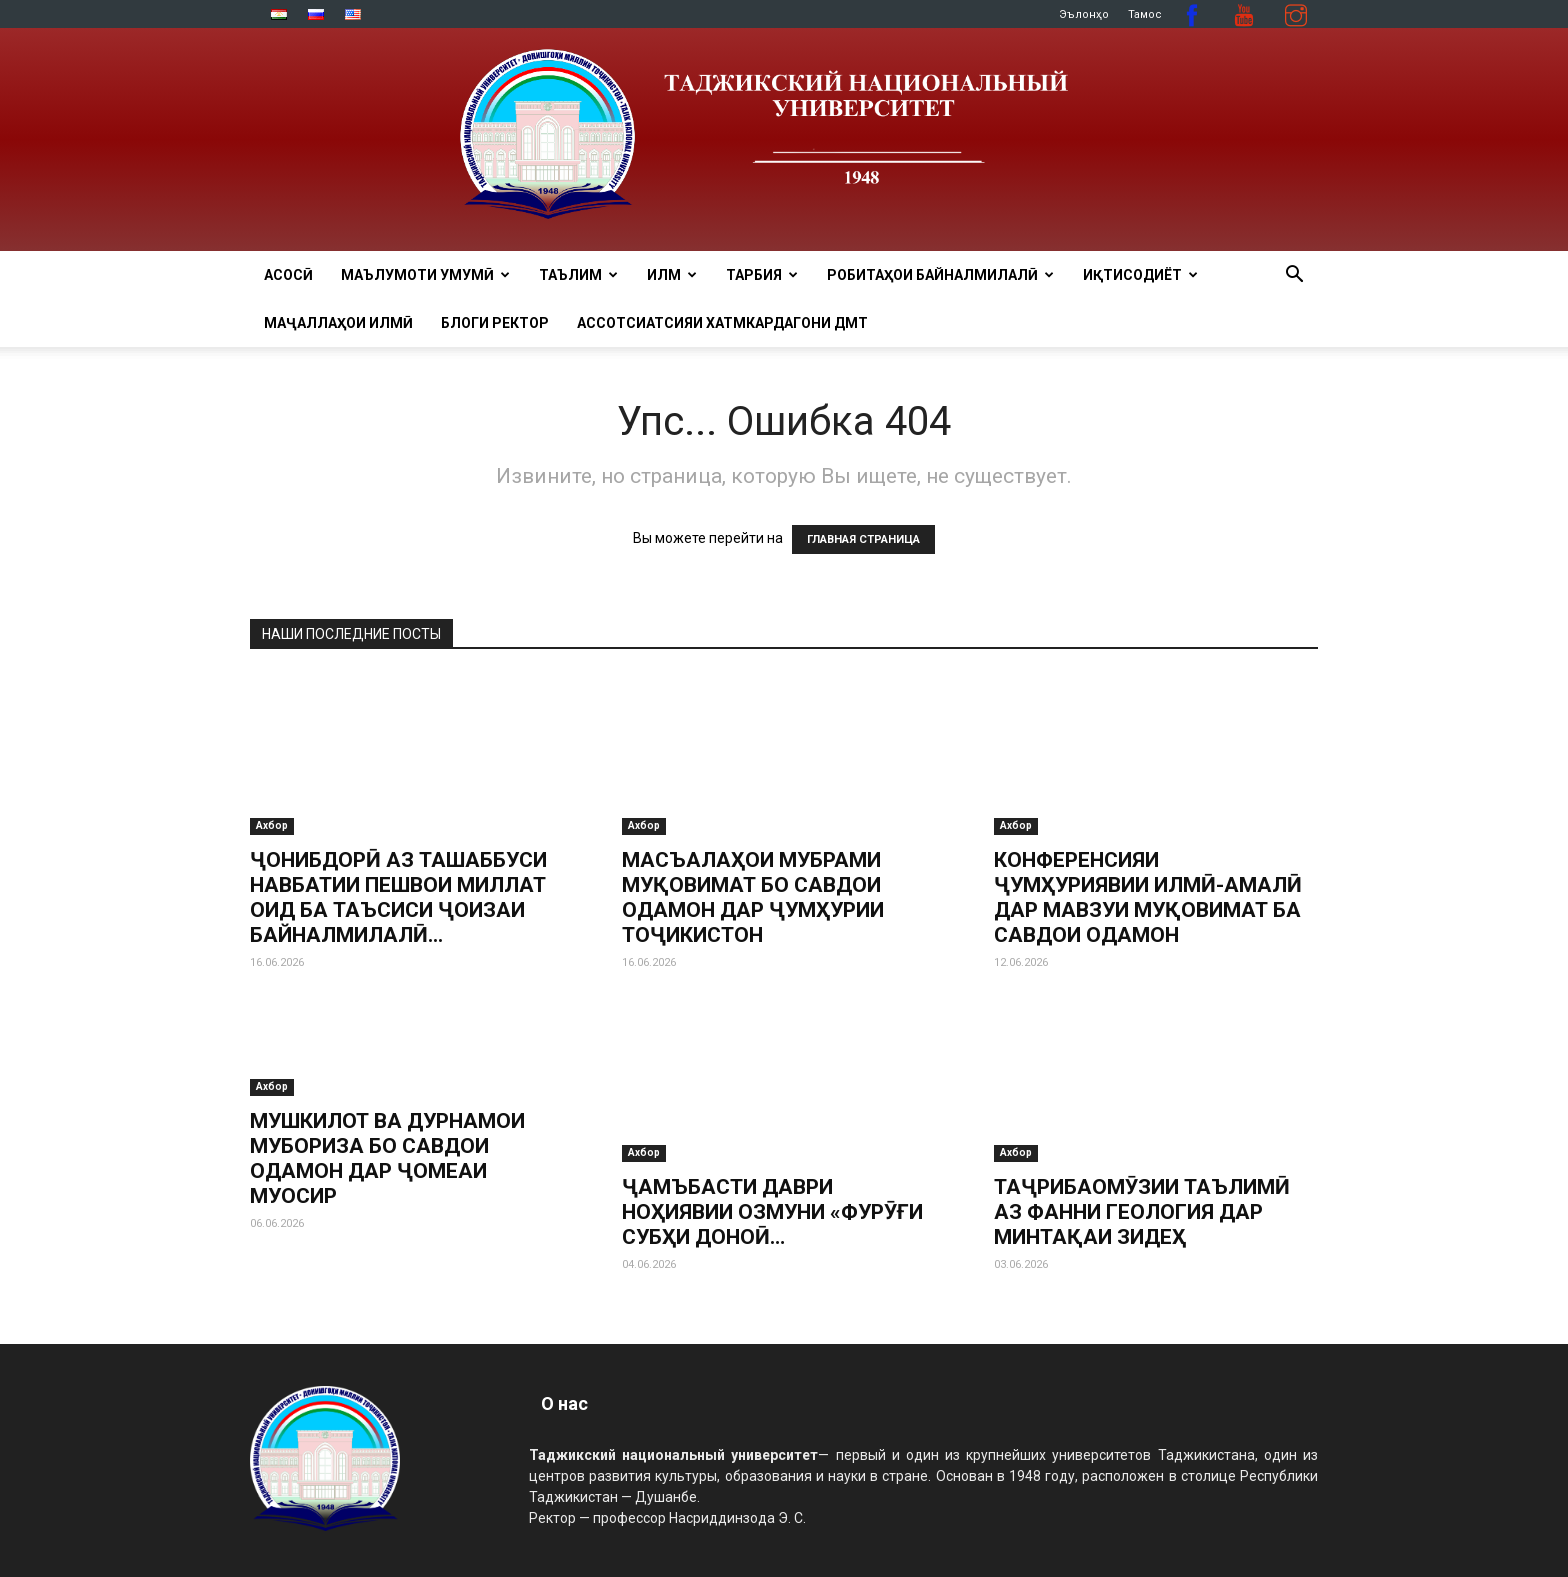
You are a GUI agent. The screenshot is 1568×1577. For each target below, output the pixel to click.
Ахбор (272, 825)
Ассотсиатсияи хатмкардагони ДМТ (722, 323)
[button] (1294, 276)
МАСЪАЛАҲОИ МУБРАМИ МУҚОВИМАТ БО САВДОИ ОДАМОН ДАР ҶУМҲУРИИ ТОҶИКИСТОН (753, 897)
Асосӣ (288, 275)
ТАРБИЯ (762, 275)
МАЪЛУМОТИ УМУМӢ (425, 275)
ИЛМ (672, 275)
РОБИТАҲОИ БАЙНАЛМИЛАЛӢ (940, 275)
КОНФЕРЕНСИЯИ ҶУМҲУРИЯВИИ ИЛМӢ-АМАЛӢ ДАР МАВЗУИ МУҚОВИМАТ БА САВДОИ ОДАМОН (1148, 897)
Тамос (1145, 14)
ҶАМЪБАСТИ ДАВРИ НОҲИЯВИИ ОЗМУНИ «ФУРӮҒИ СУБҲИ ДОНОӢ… (772, 1212)
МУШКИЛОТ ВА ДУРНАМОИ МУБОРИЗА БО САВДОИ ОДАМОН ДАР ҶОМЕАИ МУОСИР (387, 1158)
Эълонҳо (1084, 14)
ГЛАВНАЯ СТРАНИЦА (863, 539)
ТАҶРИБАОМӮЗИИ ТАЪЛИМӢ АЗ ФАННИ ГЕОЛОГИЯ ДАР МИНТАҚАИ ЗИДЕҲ (1142, 1212)
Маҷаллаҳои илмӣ (338, 323)
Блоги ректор (495, 323)
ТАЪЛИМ (578, 275)
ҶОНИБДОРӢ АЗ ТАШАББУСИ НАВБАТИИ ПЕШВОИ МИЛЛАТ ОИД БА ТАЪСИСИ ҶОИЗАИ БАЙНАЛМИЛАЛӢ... (398, 897)
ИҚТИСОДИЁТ (1140, 275)
